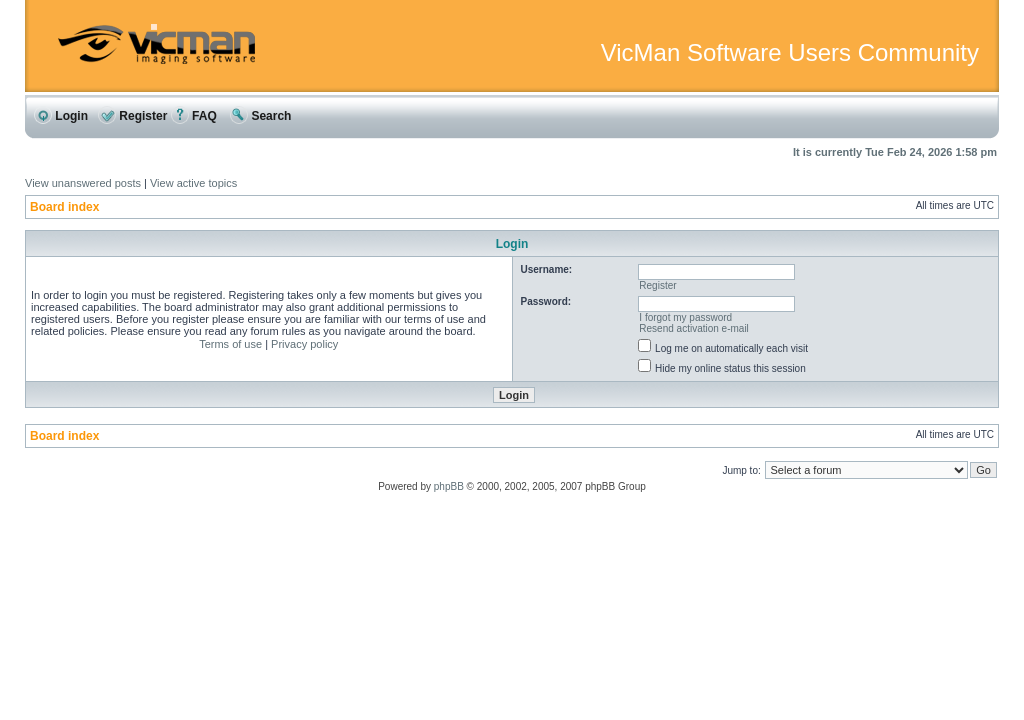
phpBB (449, 486)
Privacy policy (304, 344)
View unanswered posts (83, 183)
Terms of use (230, 344)
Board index (64, 207)
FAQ (194, 116)
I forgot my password (685, 317)
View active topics (193, 183)
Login (61, 116)
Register (132, 116)
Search (260, 116)
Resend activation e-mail (694, 328)
